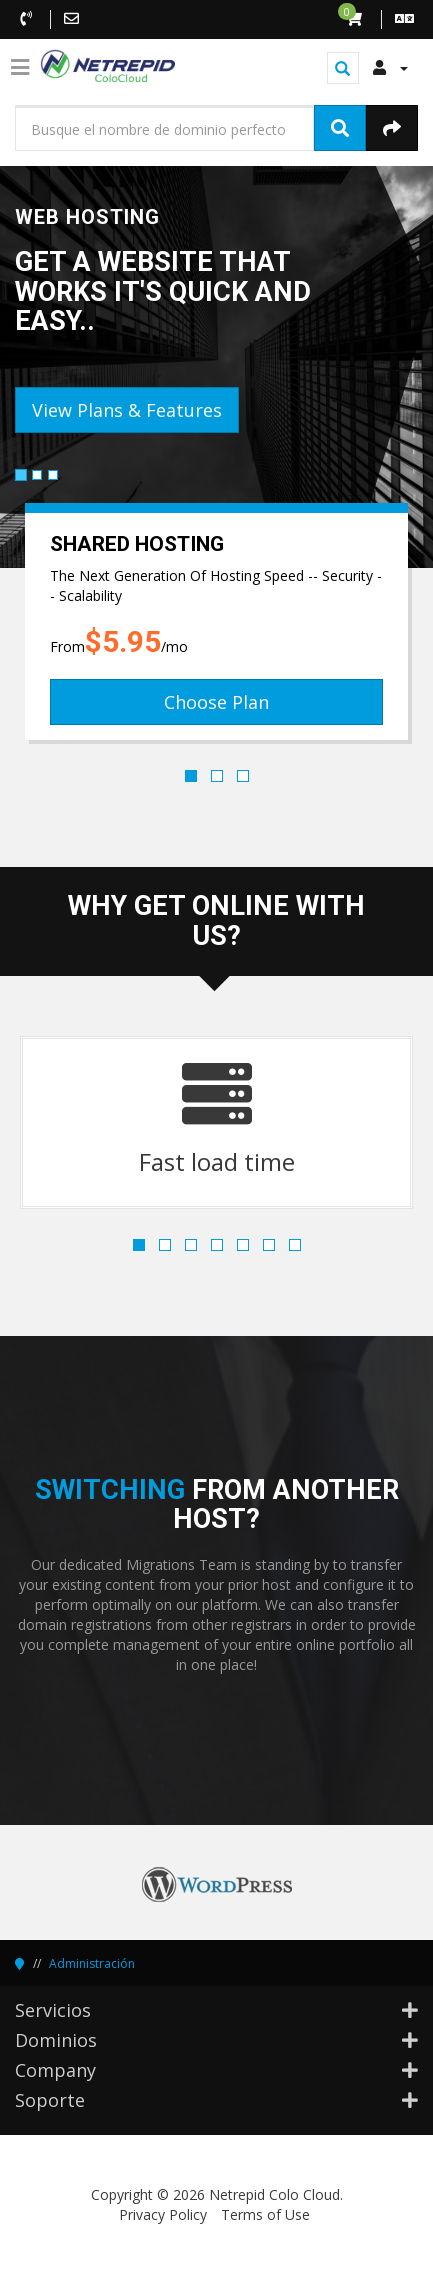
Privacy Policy (163, 2214)
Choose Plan (216, 702)
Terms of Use (265, 2214)
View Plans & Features (127, 410)
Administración (92, 1963)
